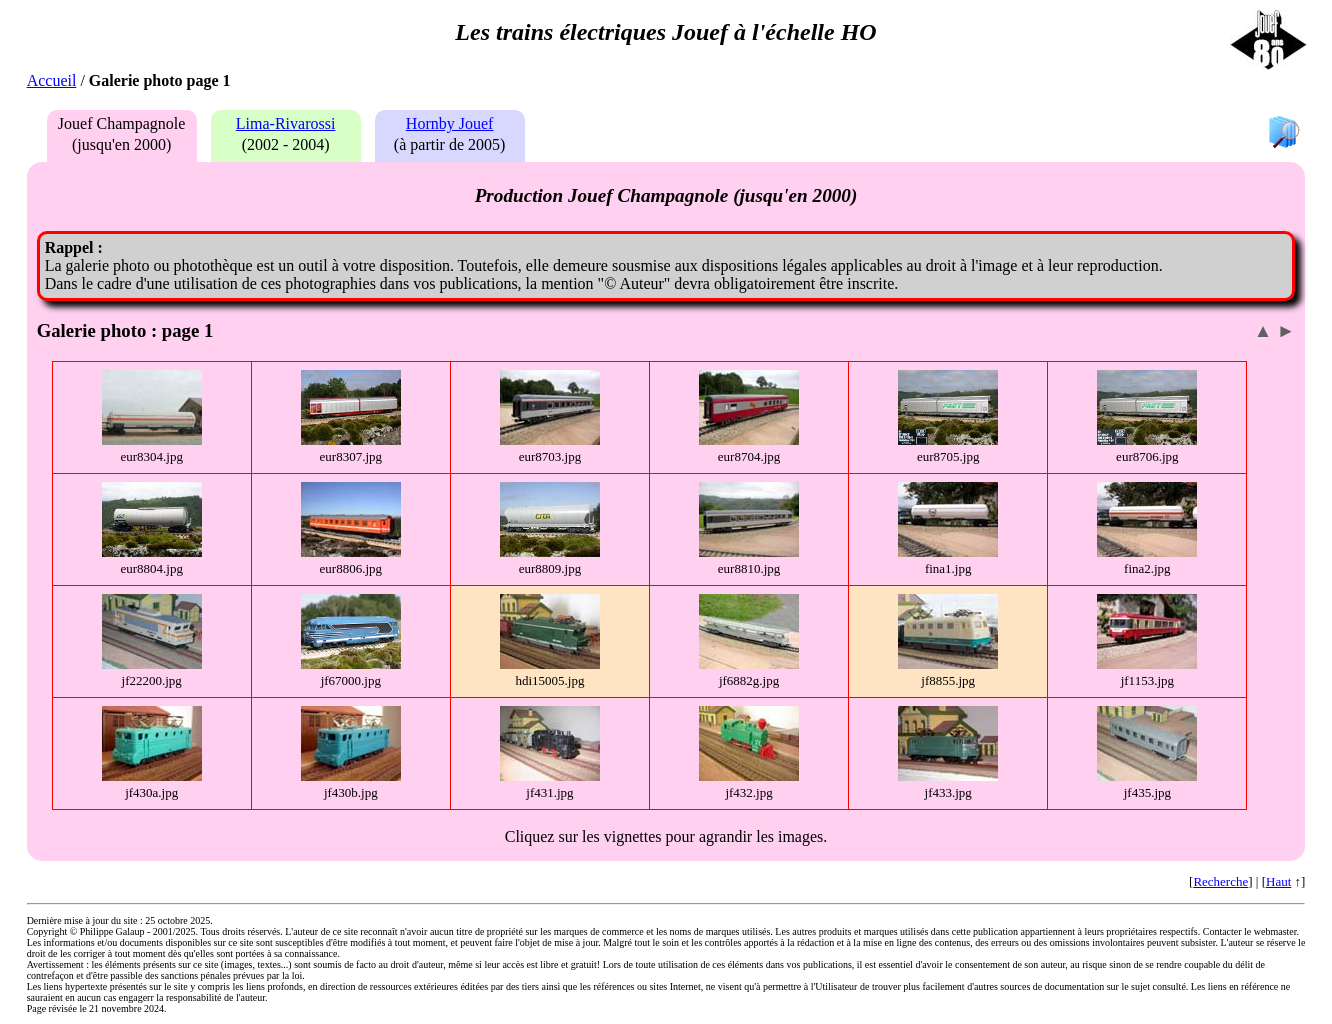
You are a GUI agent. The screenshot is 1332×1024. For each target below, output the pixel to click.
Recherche (1220, 881)
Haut (1278, 881)
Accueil (52, 80)
